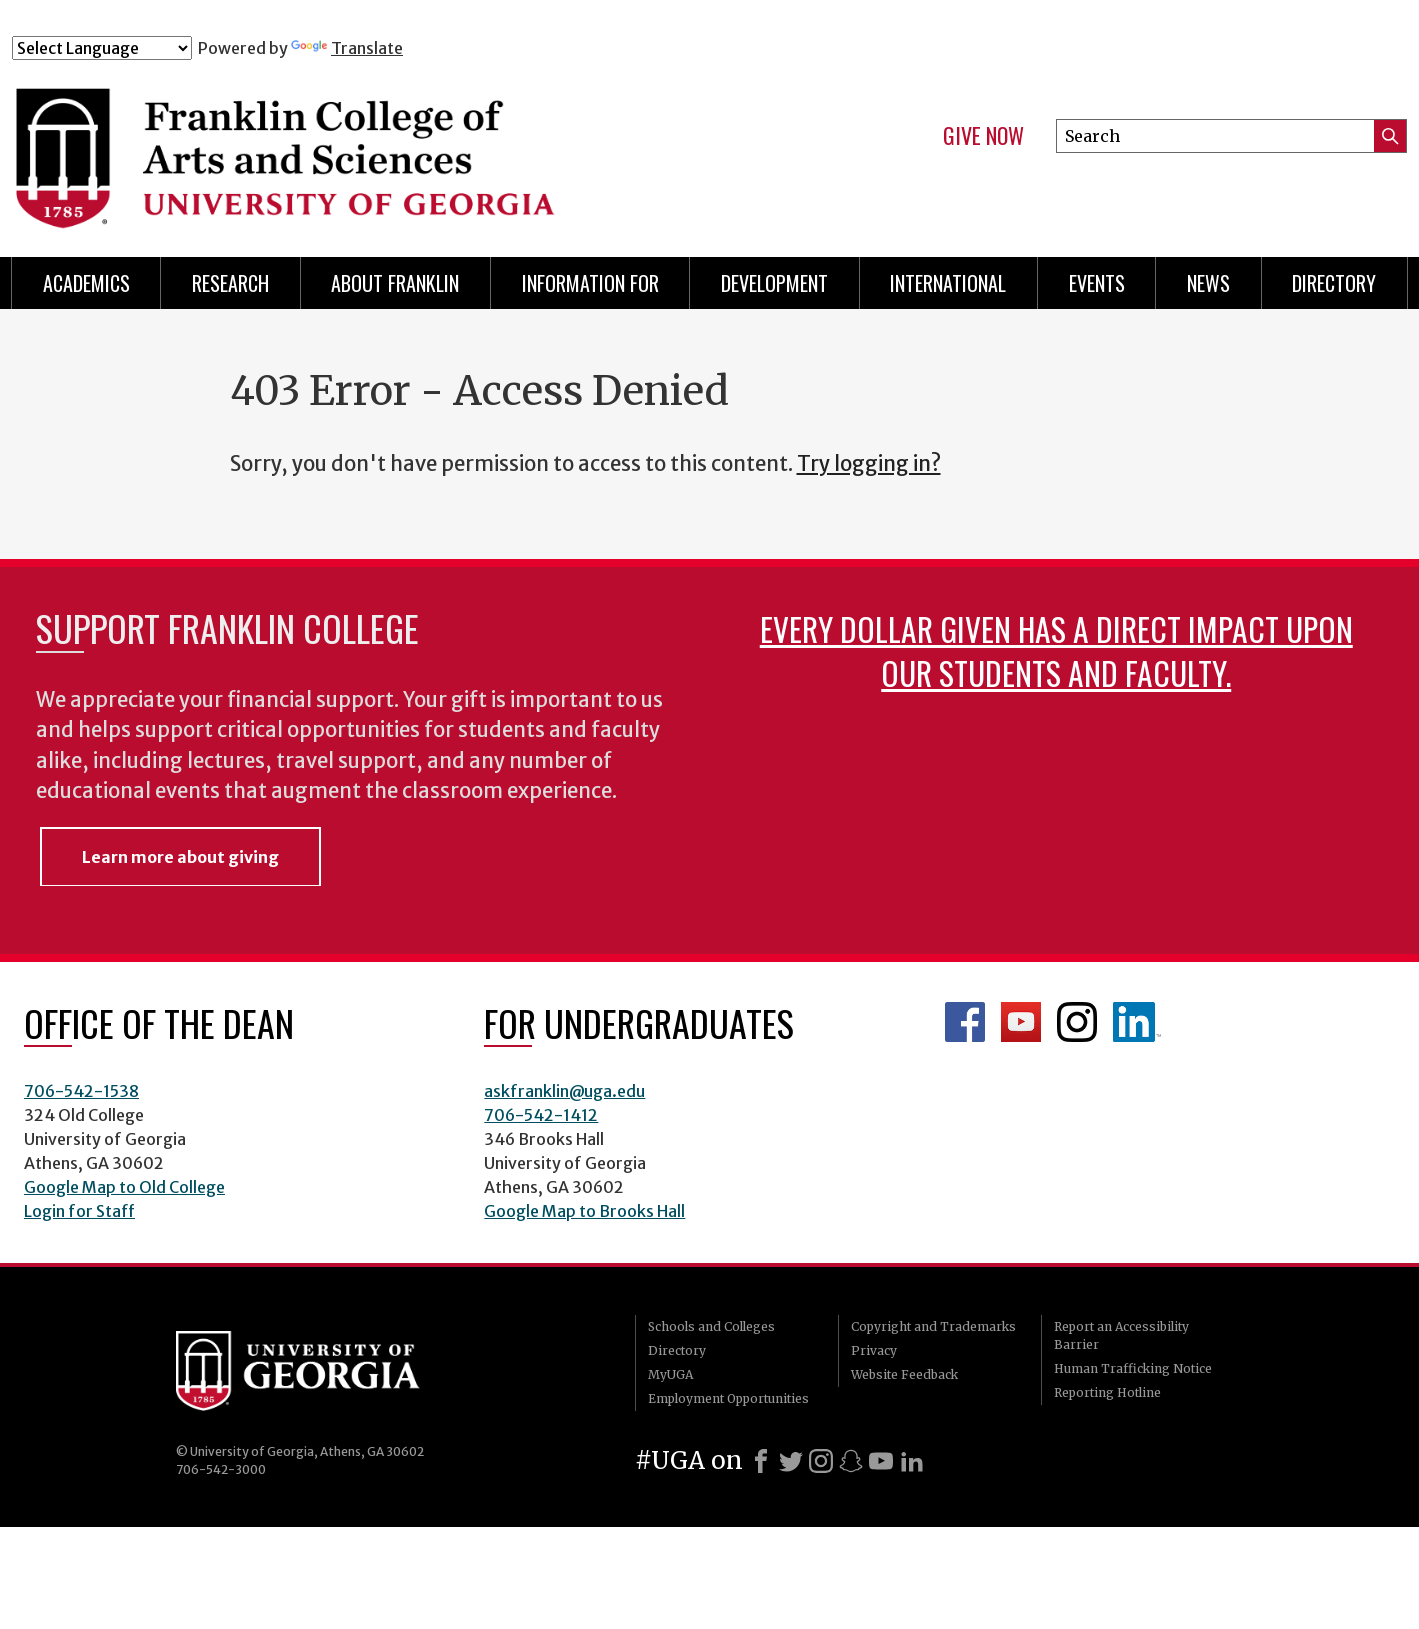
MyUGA (670, 1374)
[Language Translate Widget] (102, 48)
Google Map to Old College (124, 1187)
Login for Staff (79, 1211)
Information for (590, 283)
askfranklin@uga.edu (564, 1091)
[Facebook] (761, 1461)
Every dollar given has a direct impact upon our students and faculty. (1056, 650)
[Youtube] (881, 1461)
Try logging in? (869, 464)
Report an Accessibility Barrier (1121, 1335)
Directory (1334, 283)
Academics (86, 283)
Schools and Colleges (711, 1326)
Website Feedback (904, 1374)
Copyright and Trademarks (933, 1326)
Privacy (874, 1350)
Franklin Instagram (1077, 1022)
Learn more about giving (180, 857)
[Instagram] (821, 1461)
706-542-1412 (541, 1115)
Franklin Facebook (965, 1022)
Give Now (983, 136)
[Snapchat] (851, 1461)
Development (774, 283)
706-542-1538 (81, 1091)
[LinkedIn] (912, 1461)
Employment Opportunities (728, 1398)
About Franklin (395, 283)
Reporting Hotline (1107, 1392)
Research (230, 283)
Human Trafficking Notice (1133, 1368)
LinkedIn (1137, 1022)
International (948, 283)
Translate (347, 48)
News (1208, 283)
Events (1097, 283)
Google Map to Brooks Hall (584, 1211)
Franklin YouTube (1021, 1022)
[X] (791, 1461)
